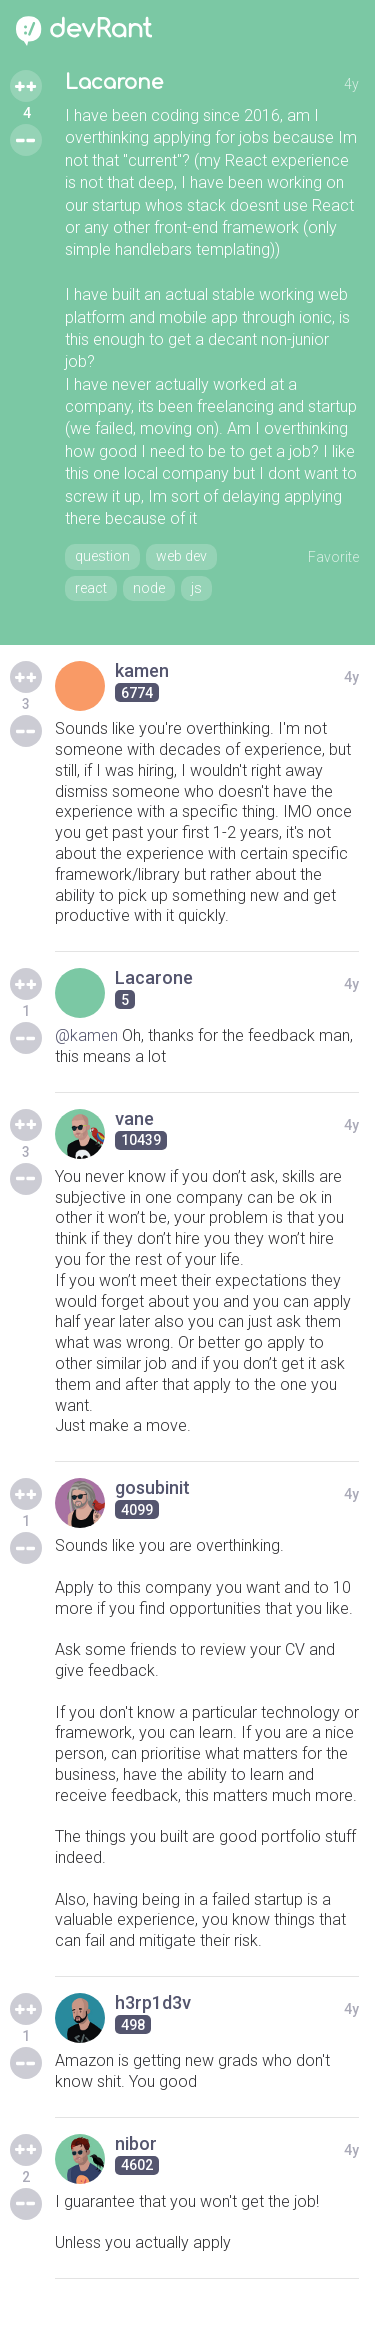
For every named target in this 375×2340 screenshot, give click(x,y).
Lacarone (114, 82)
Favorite (333, 557)
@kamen (86, 1035)
